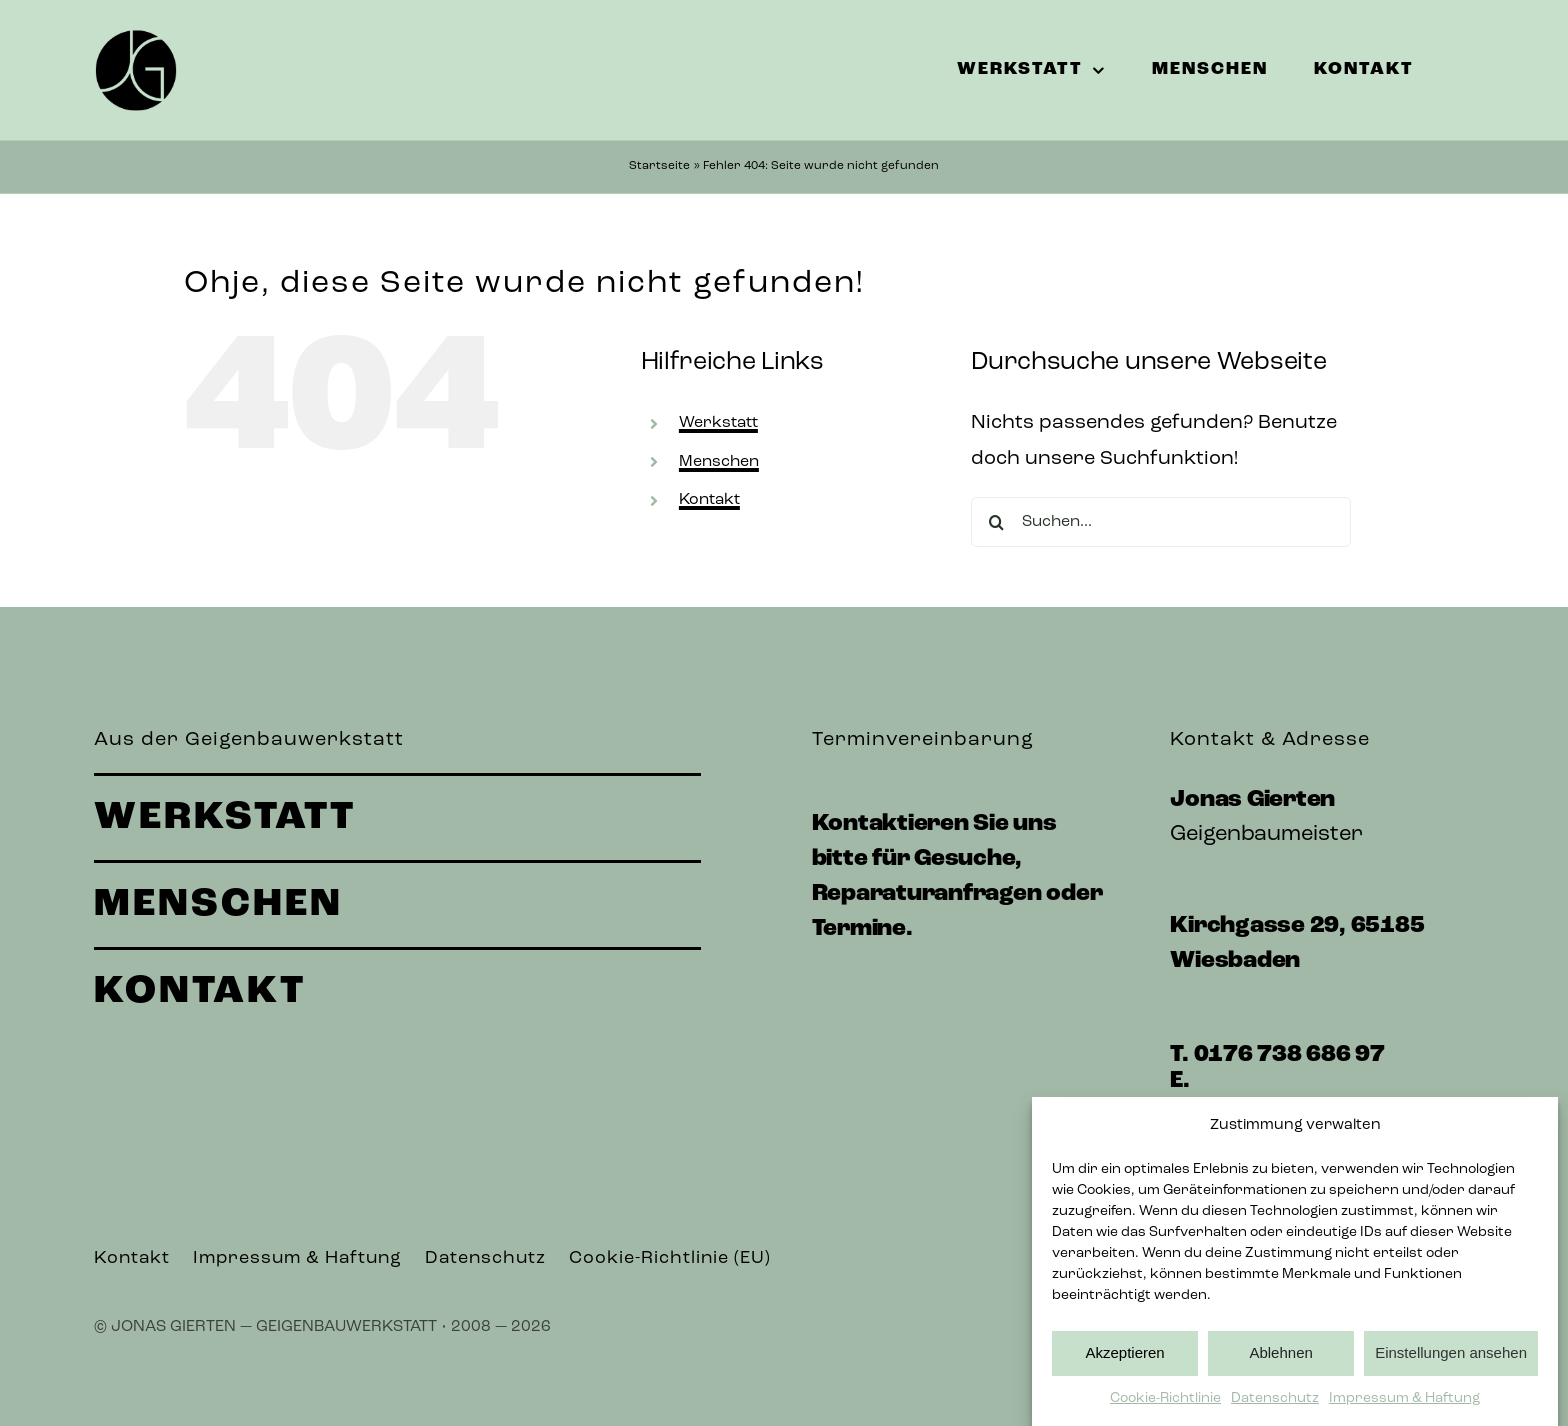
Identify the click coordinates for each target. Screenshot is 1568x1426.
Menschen (719, 462)
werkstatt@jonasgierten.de (1332, 1108)
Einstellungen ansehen (1451, 1367)
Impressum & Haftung (1404, 1412)
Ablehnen (1280, 1367)
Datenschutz (1275, 1412)
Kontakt (709, 500)
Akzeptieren (1124, 1367)
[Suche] (996, 522)
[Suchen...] (1161, 522)
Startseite (659, 166)
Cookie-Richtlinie (1165, 1412)
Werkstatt (718, 423)
